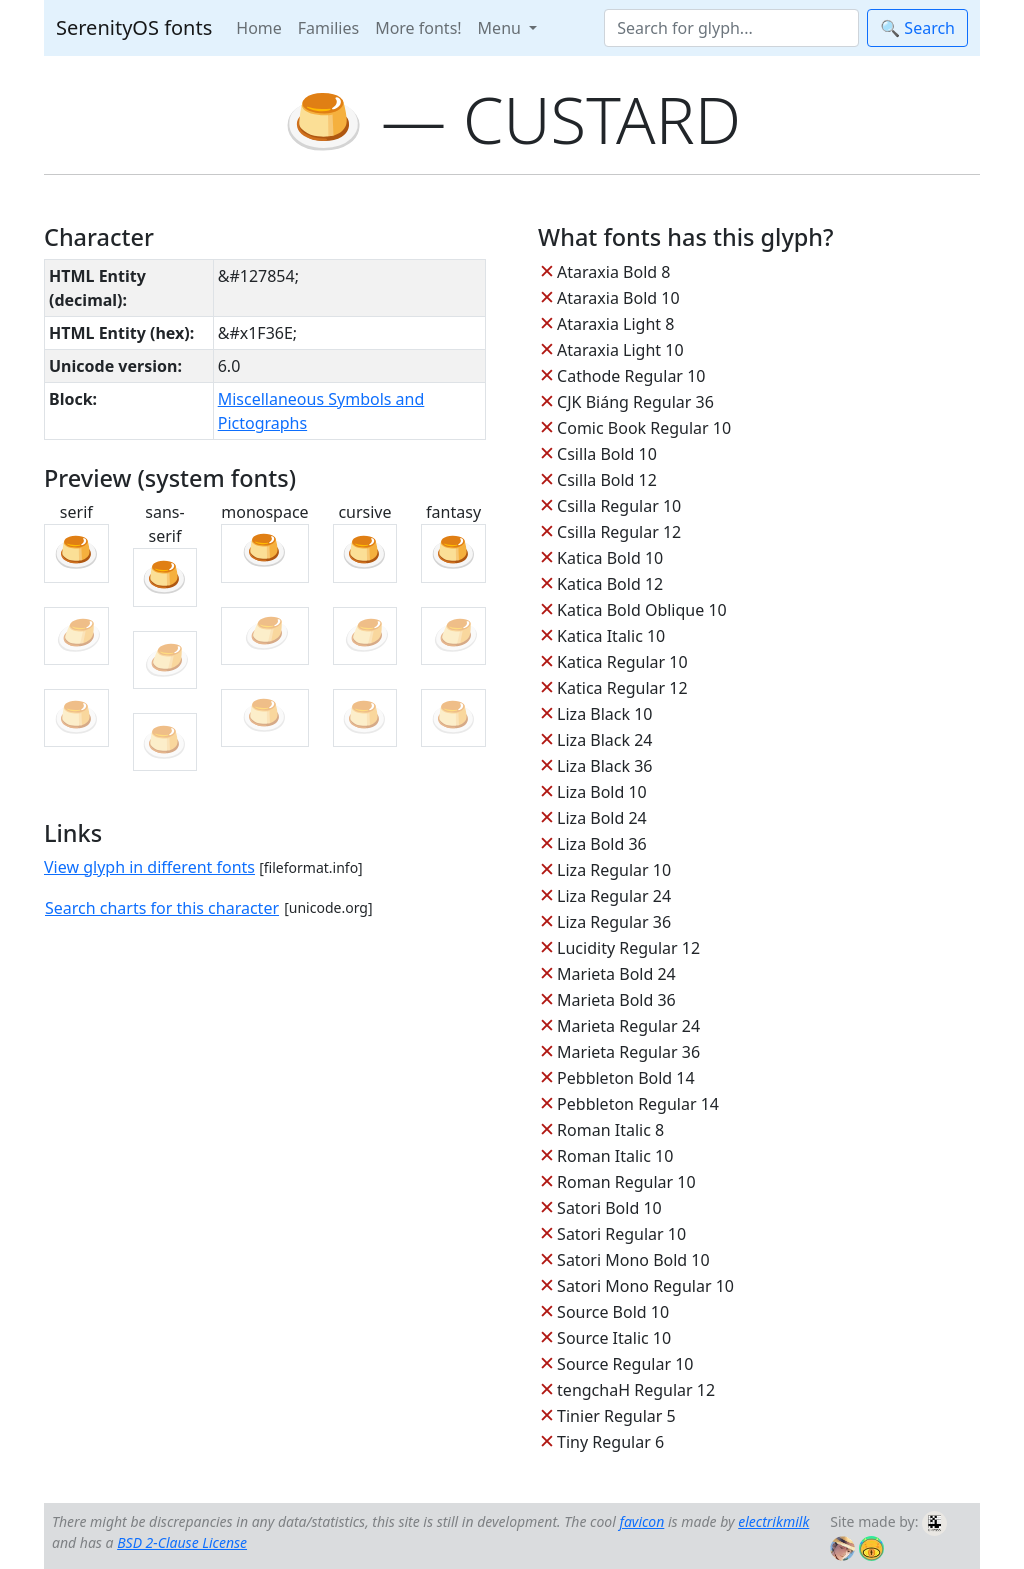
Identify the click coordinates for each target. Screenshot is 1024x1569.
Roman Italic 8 (610, 1130)
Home (259, 28)
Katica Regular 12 (622, 688)
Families (328, 28)
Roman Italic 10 (615, 1156)
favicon (641, 1521)
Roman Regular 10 (626, 1182)
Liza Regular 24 (614, 896)
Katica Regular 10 (622, 662)
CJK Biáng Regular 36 (635, 402)
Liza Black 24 (604, 740)
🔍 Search (917, 28)
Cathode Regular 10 (631, 376)
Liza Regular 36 (614, 922)
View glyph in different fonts (149, 867)
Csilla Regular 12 (619, 532)
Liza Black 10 (604, 714)
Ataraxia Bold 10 (618, 298)
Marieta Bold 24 (616, 974)
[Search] (731, 28)
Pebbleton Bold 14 (626, 1078)
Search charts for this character (162, 908)
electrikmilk (773, 1521)
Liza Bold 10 (602, 792)
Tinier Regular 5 (616, 1416)
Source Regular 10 (625, 1364)
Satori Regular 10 (621, 1234)
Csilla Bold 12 (607, 480)
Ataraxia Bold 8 (613, 272)
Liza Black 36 (604, 766)
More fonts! (418, 28)
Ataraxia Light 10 (620, 350)
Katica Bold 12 (610, 584)
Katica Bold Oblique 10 (642, 610)
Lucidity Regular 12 (628, 948)
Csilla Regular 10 (619, 506)
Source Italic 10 (614, 1338)
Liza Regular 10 (614, 870)
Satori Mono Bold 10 (633, 1260)
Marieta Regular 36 (628, 1052)
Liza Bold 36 (602, 844)
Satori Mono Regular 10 (645, 1286)
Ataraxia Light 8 (615, 324)
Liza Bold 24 (602, 818)
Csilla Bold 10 (607, 454)
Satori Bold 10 (609, 1208)
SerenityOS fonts (134, 27)
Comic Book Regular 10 (644, 428)
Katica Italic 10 (611, 636)
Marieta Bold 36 (616, 1000)
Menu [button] (501, 28)
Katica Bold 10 (610, 558)
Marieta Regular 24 (628, 1026)
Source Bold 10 (613, 1312)
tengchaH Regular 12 (636, 1390)
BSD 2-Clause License (182, 1542)
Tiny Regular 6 (610, 1442)
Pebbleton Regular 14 (638, 1104)
